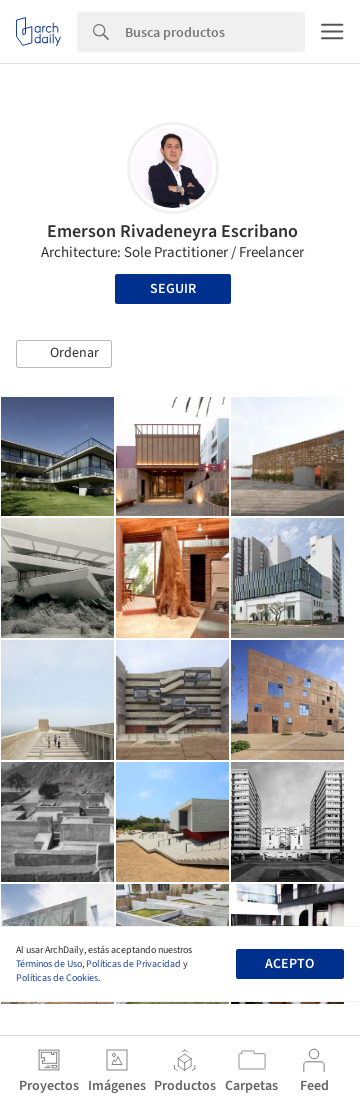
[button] (64, 354)
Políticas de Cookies (57, 978)
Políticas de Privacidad (133, 964)
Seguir (173, 289)
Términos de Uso (49, 964)
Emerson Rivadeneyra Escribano (172, 231)
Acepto (289, 964)
